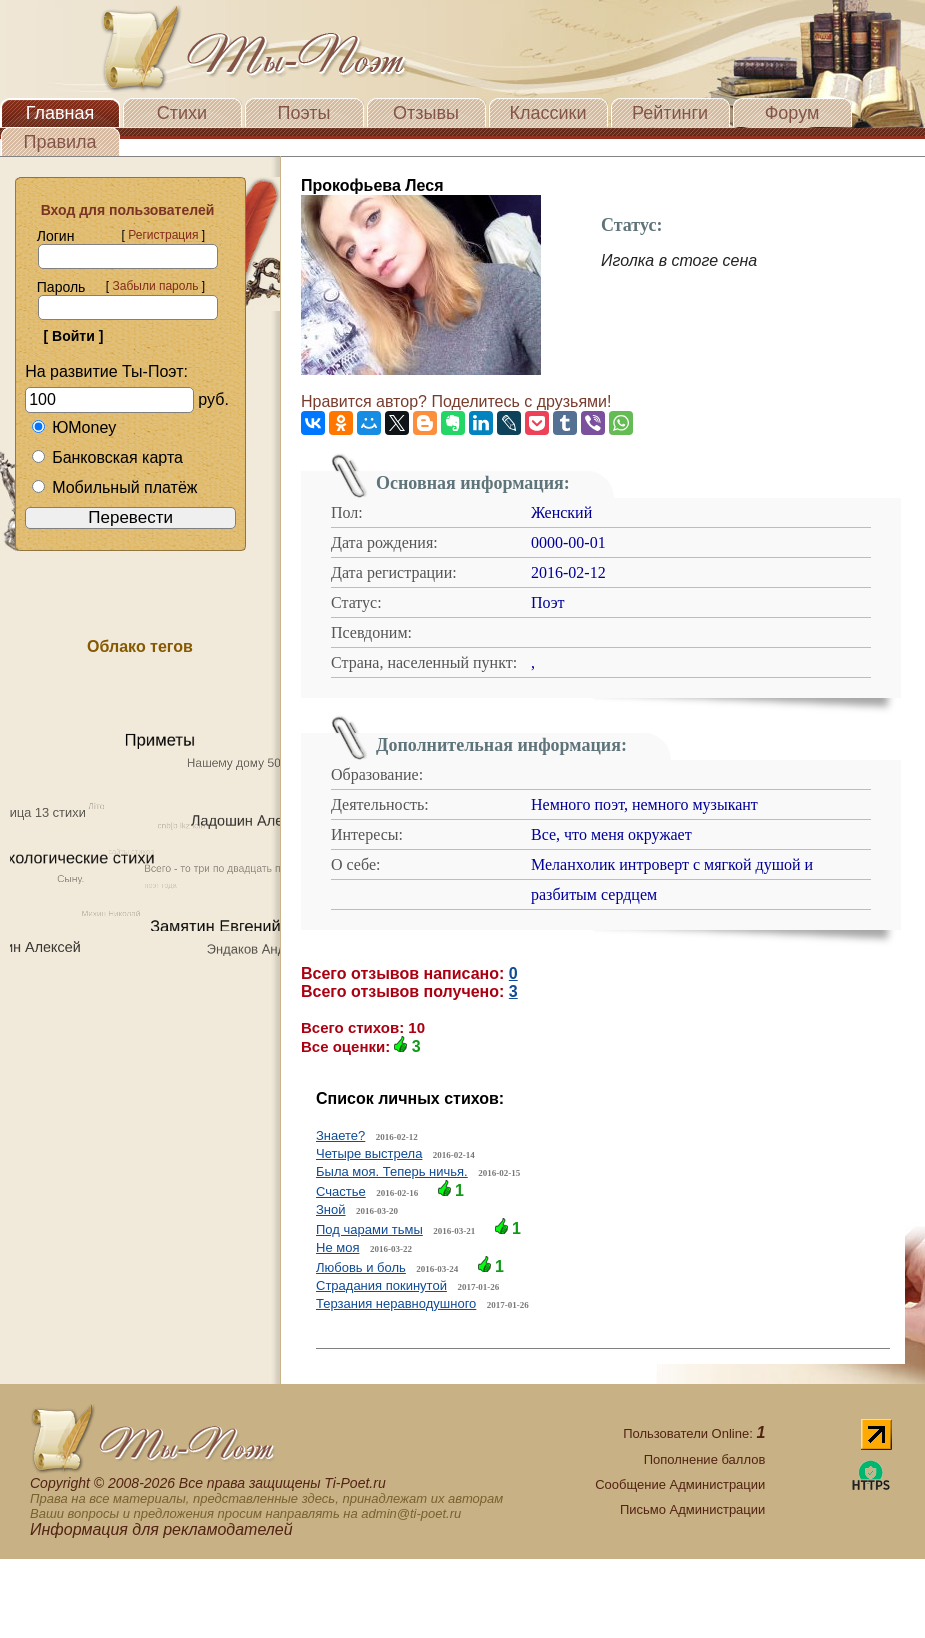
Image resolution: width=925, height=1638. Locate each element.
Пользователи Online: (694, 1433)
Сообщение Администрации (680, 1484)
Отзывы (426, 113)
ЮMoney (73, 427)
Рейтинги (670, 113)
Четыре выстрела (369, 1153)
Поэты (304, 113)
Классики (548, 113)
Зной (331, 1209)
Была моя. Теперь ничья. (392, 1171)
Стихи (182, 113)
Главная (60, 113)
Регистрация (163, 235)
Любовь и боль (361, 1267)
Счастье (341, 1191)
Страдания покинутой (381, 1285)
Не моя (337, 1247)
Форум (792, 113)
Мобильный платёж (114, 487)
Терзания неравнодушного (396, 1303)
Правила (59, 142)
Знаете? (340, 1135)
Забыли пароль (155, 286)
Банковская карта (107, 457)
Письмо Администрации (692, 1509)
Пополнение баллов (705, 1459)
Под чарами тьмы (369, 1229)
